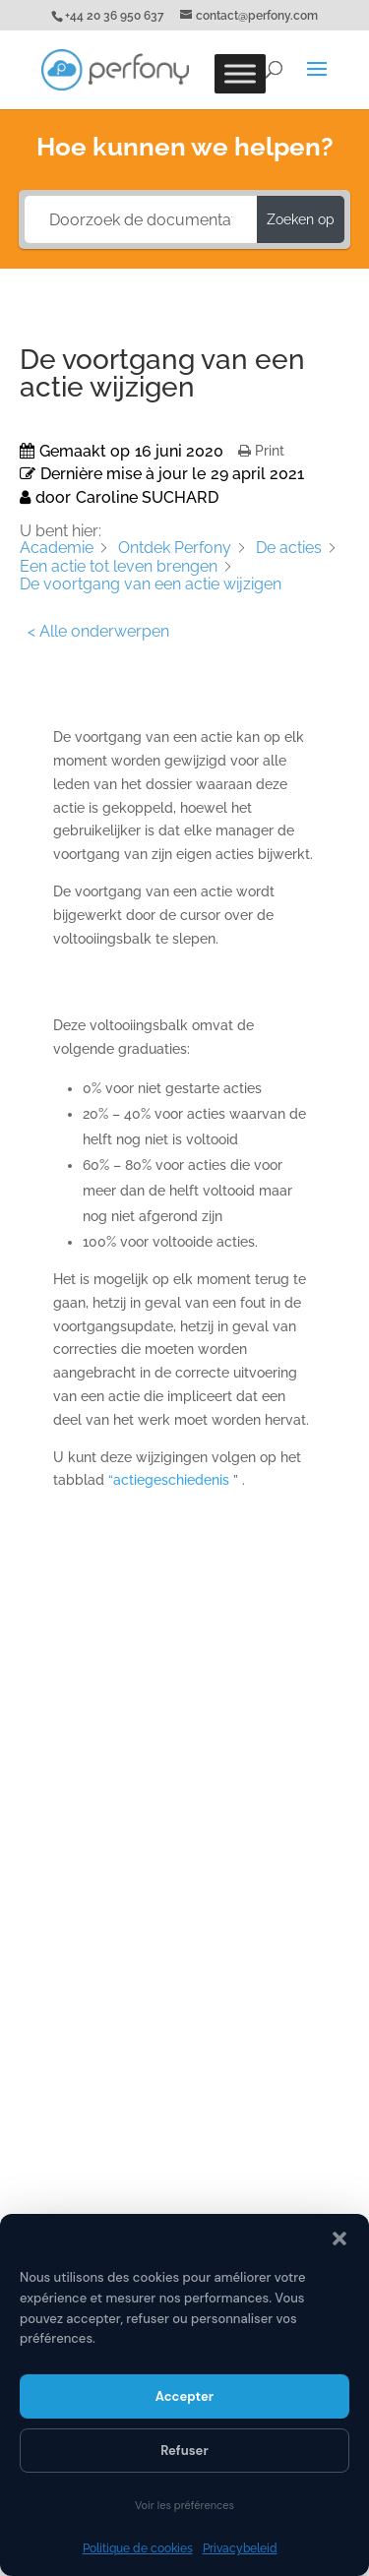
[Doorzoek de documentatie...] (141, 219)
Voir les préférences (184, 2505)
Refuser (184, 2450)
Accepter (184, 2396)
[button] (339, 2238)
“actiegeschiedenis (170, 1480)
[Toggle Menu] (240, 73)
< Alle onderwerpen (98, 631)
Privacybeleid (240, 2548)
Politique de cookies (138, 2548)
